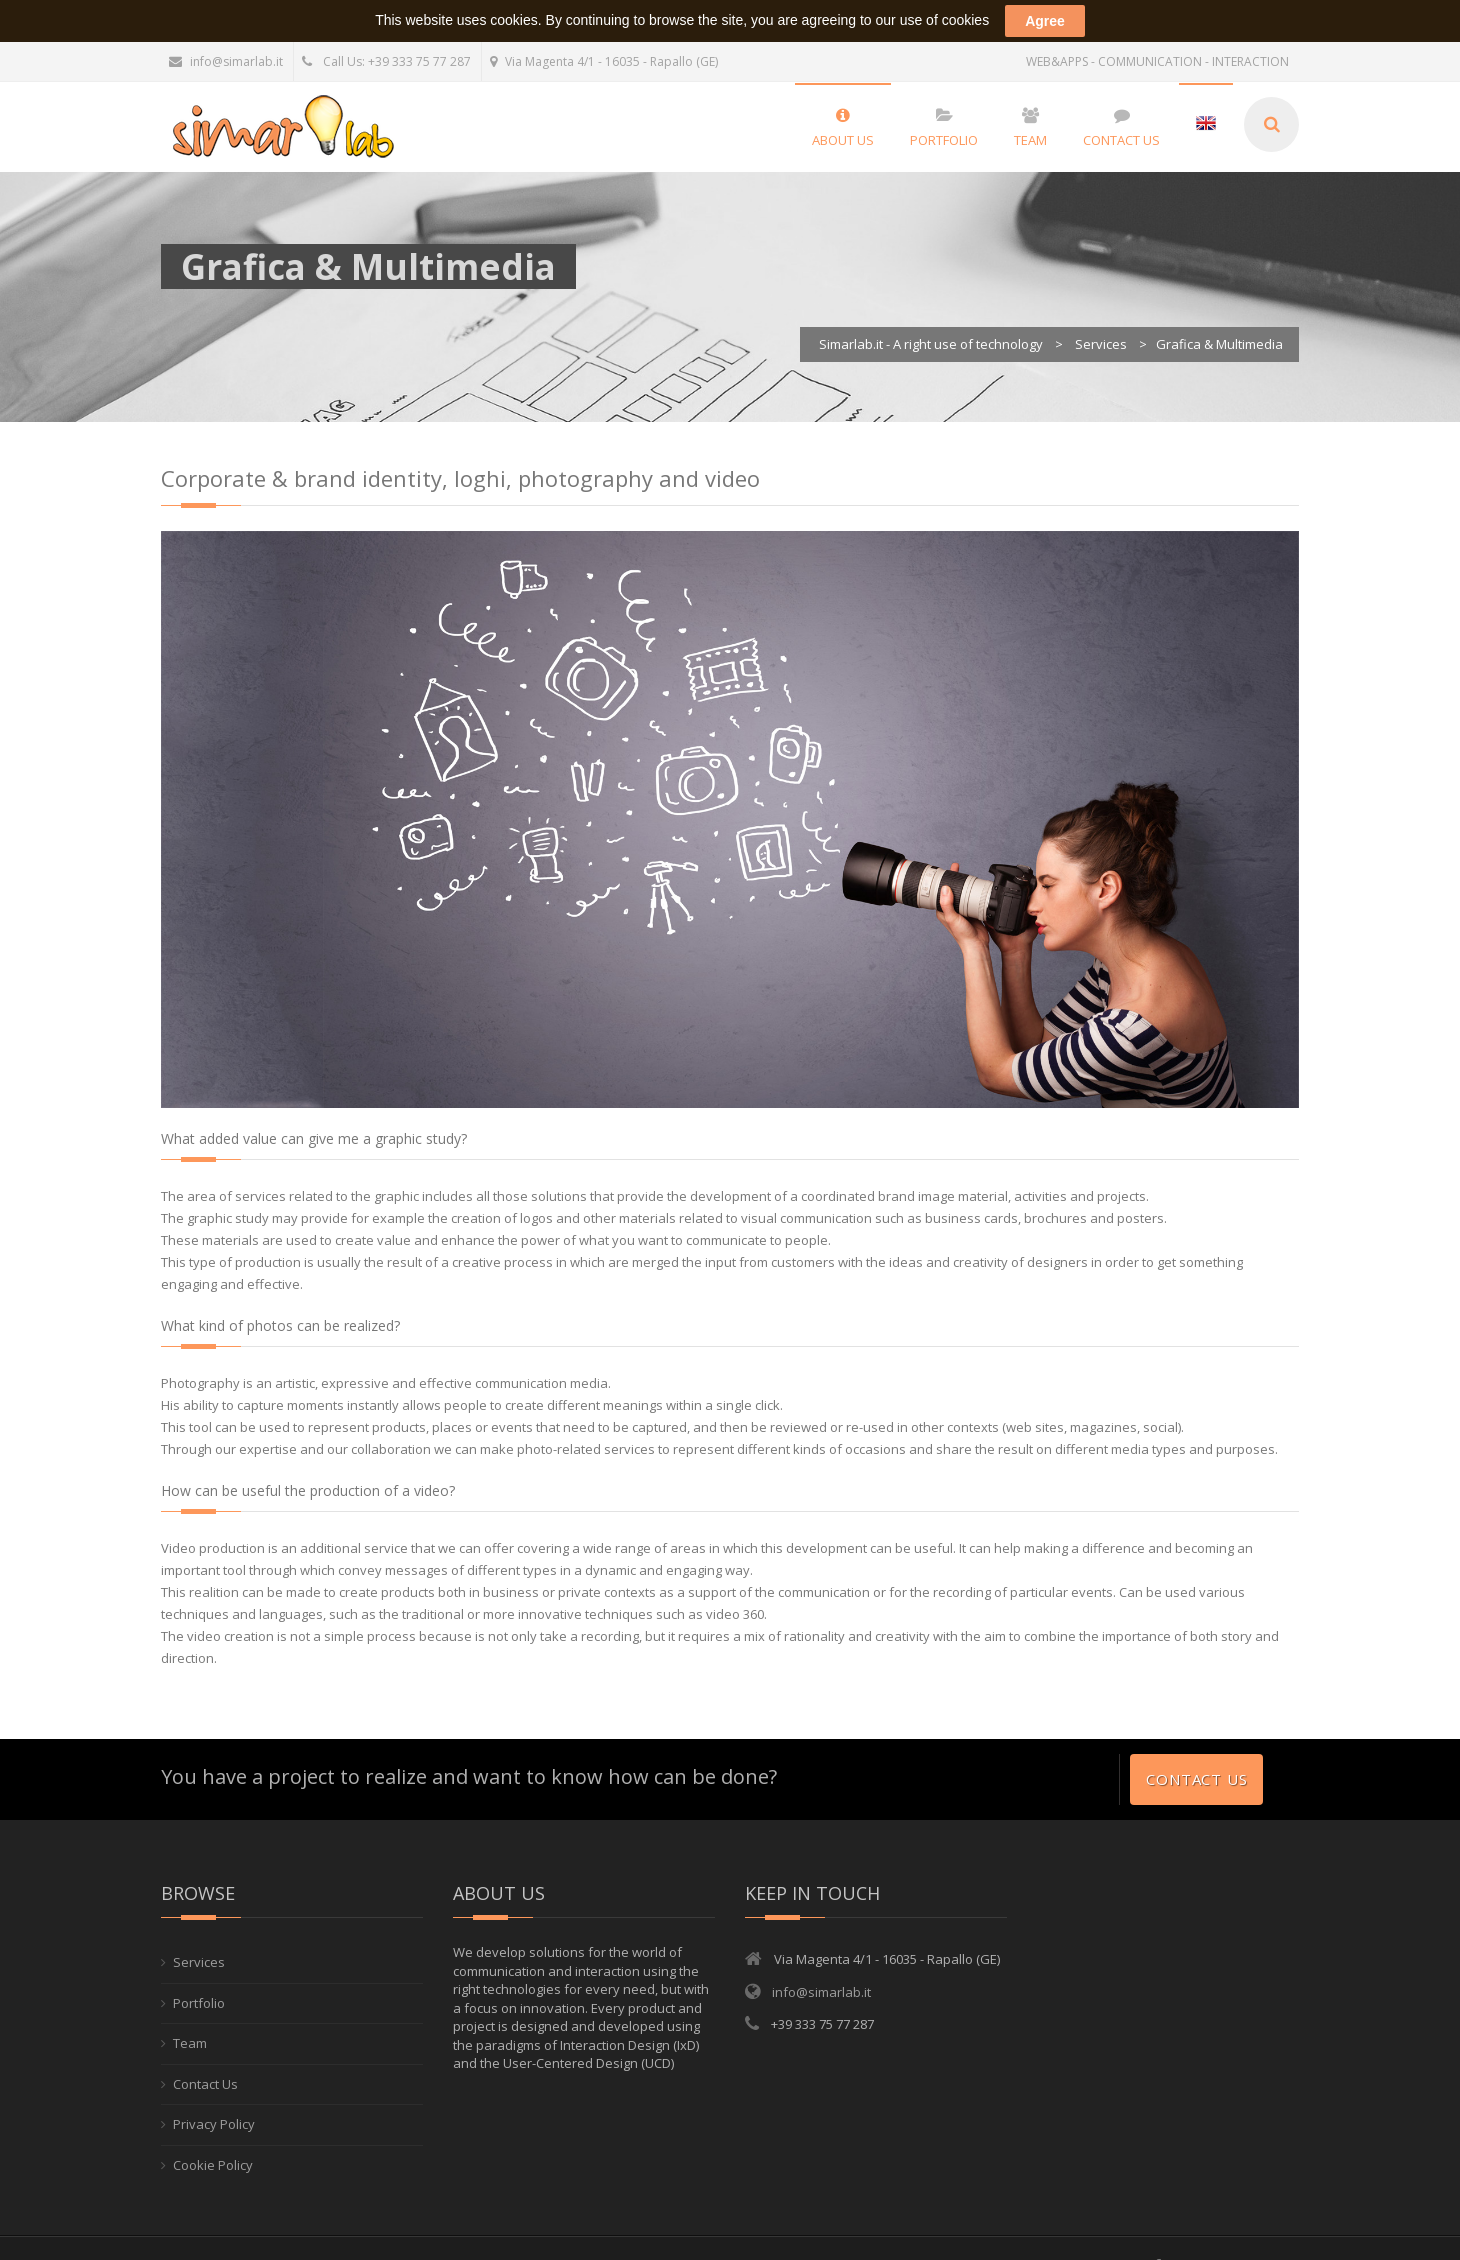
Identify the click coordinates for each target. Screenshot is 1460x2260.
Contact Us (1196, 1756)
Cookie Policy (213, 2142)
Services (199, 1939)
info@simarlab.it (226, 38)
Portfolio (199, 1980)
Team (190, 2020)
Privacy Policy (214, 2101)
